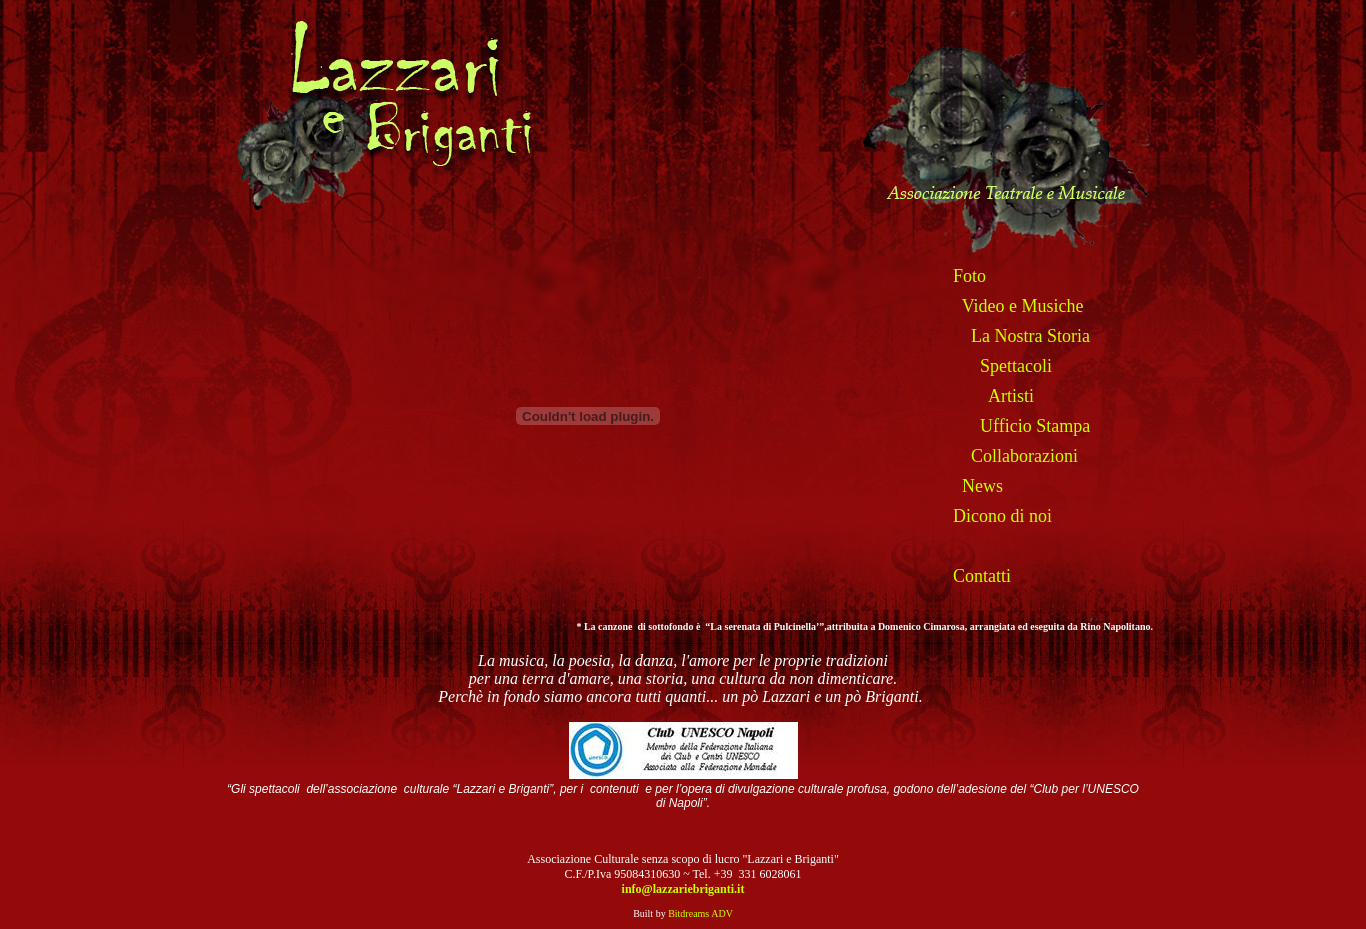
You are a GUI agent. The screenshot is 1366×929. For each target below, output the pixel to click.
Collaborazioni (1024, 456)
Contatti (982, 576)
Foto (969, 276)
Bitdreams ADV (700, 913)
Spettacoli (1016, 366)
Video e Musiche (1023, 306)
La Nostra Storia (1030, 336)
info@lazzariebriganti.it (683, 889)
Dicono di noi (1002, 516)
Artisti (1011, 396)
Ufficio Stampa (1035, 426)
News (982, 486)
